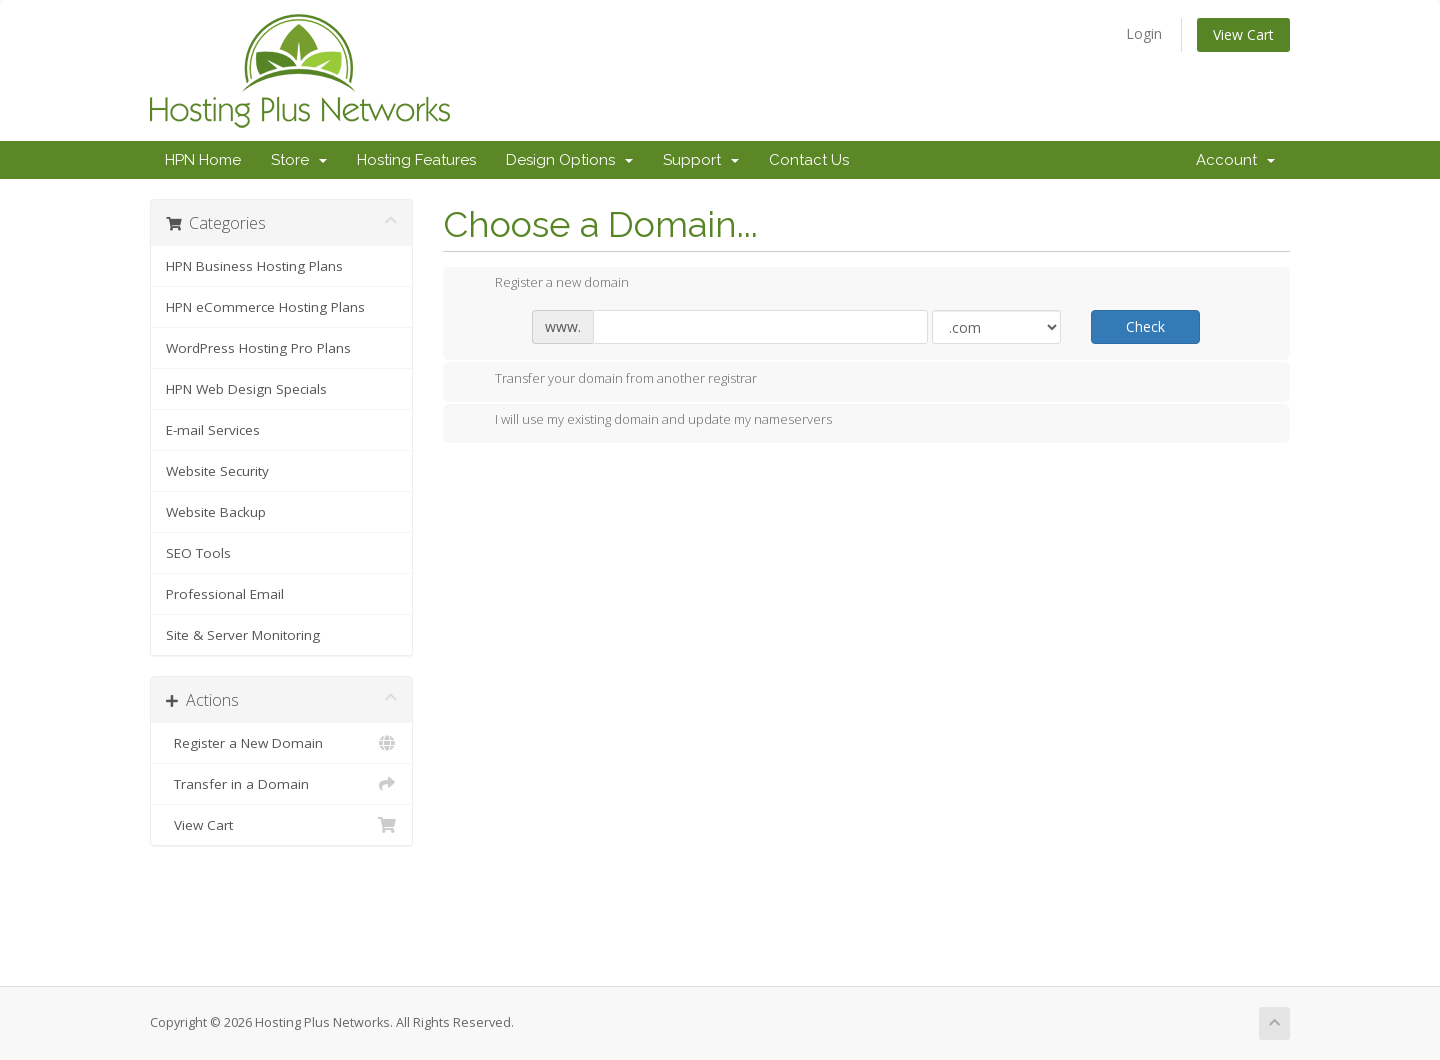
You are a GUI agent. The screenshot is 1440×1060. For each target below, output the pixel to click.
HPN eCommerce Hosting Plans (265, 307)
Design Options (569, 160)
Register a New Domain (281, 743)
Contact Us (809, 160)
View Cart (1243, 34)
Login (1144, 33)
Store (299, 160)
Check (1145, 326)
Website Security (217, 471)
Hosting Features (416, 160)
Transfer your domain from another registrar (610, 380)
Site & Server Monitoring (243, 635)
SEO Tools (198, 553)
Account (1235, 160)
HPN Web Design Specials (246, 389)
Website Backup (216, 512)
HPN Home (203, 160)
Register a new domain (546, 284)
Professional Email (225, 594)
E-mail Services (213, 430)
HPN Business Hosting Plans (254, 266)
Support (701, 160)
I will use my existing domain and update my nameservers (647, 421)
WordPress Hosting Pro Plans (258, 348)
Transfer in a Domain (281, 784)
